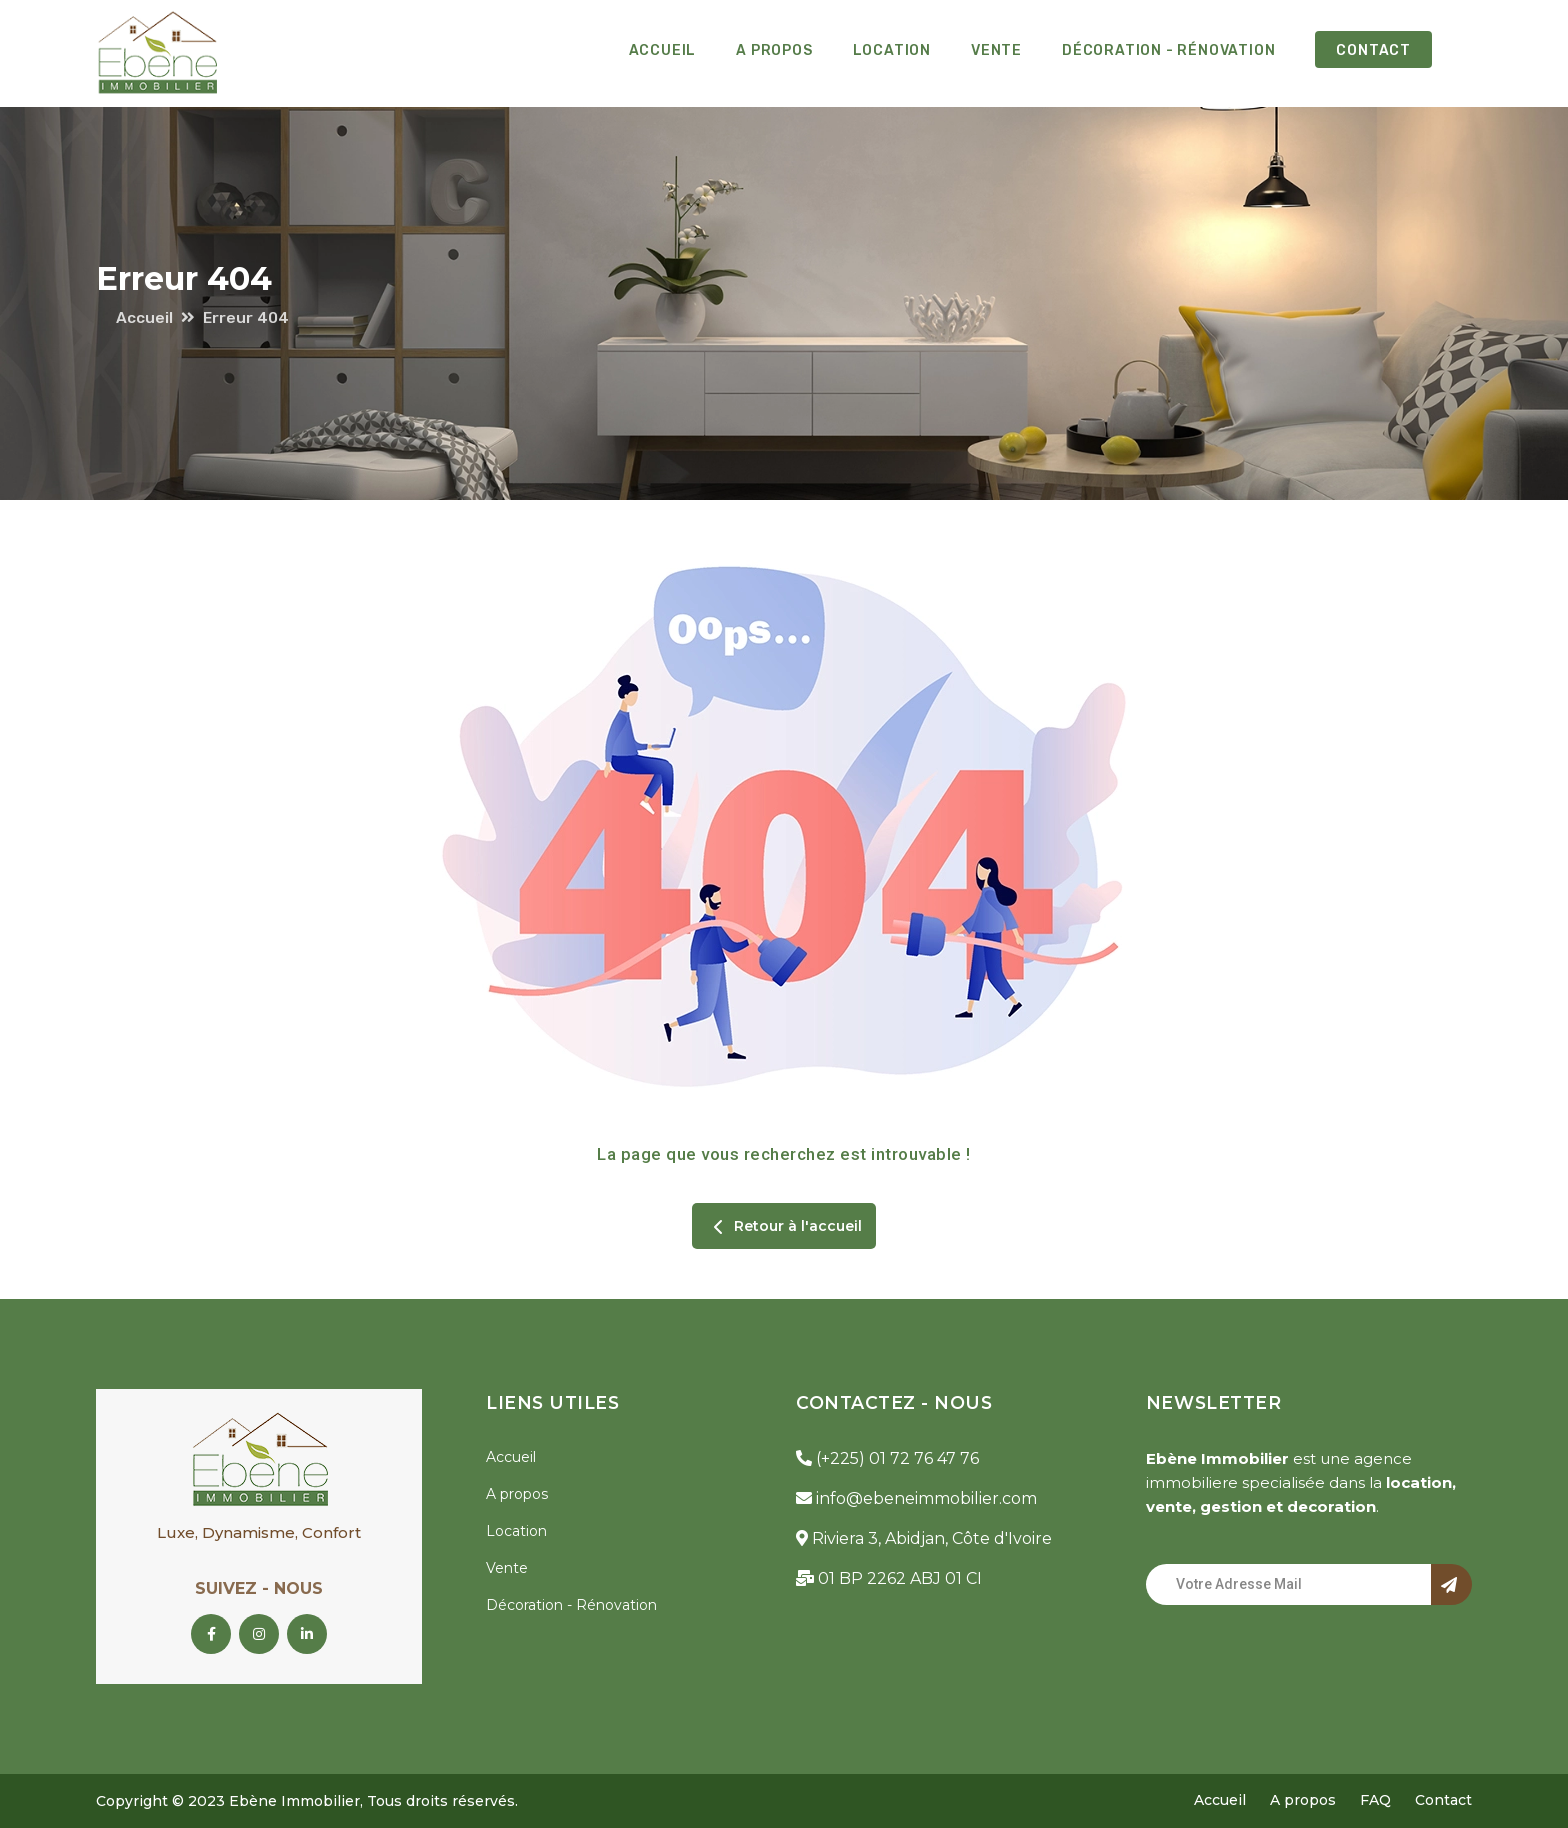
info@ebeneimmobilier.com (916, 1498)
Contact (1373, 50)
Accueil (663, 50)
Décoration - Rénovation (1168, 50)
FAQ (1375, 1800)
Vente (996, 50)
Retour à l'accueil (784, 1227)
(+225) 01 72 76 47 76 (887, 1458)
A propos (774, 50)
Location (892, 50)
